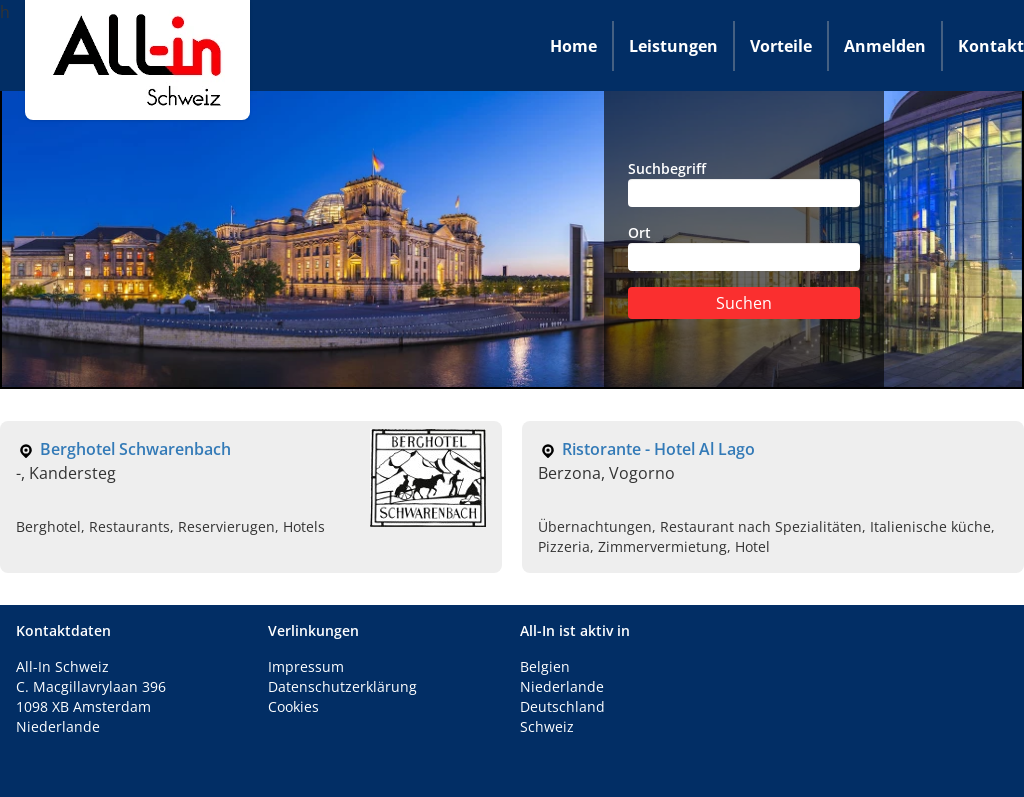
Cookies (293, 706)
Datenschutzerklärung (342, 686)
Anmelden (885, 46)
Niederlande (562, 686)
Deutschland (562, 706)
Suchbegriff (744, 183)
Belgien (545, 666)
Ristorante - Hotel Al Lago (658, 449)
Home (573, 46)
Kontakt (991, 46)
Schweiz (547, 726)
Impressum (306, 666)
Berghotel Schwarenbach (135, 449)
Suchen (744, 303)
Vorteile (781, 46)
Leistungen (673, 46)
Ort (744, 247)
